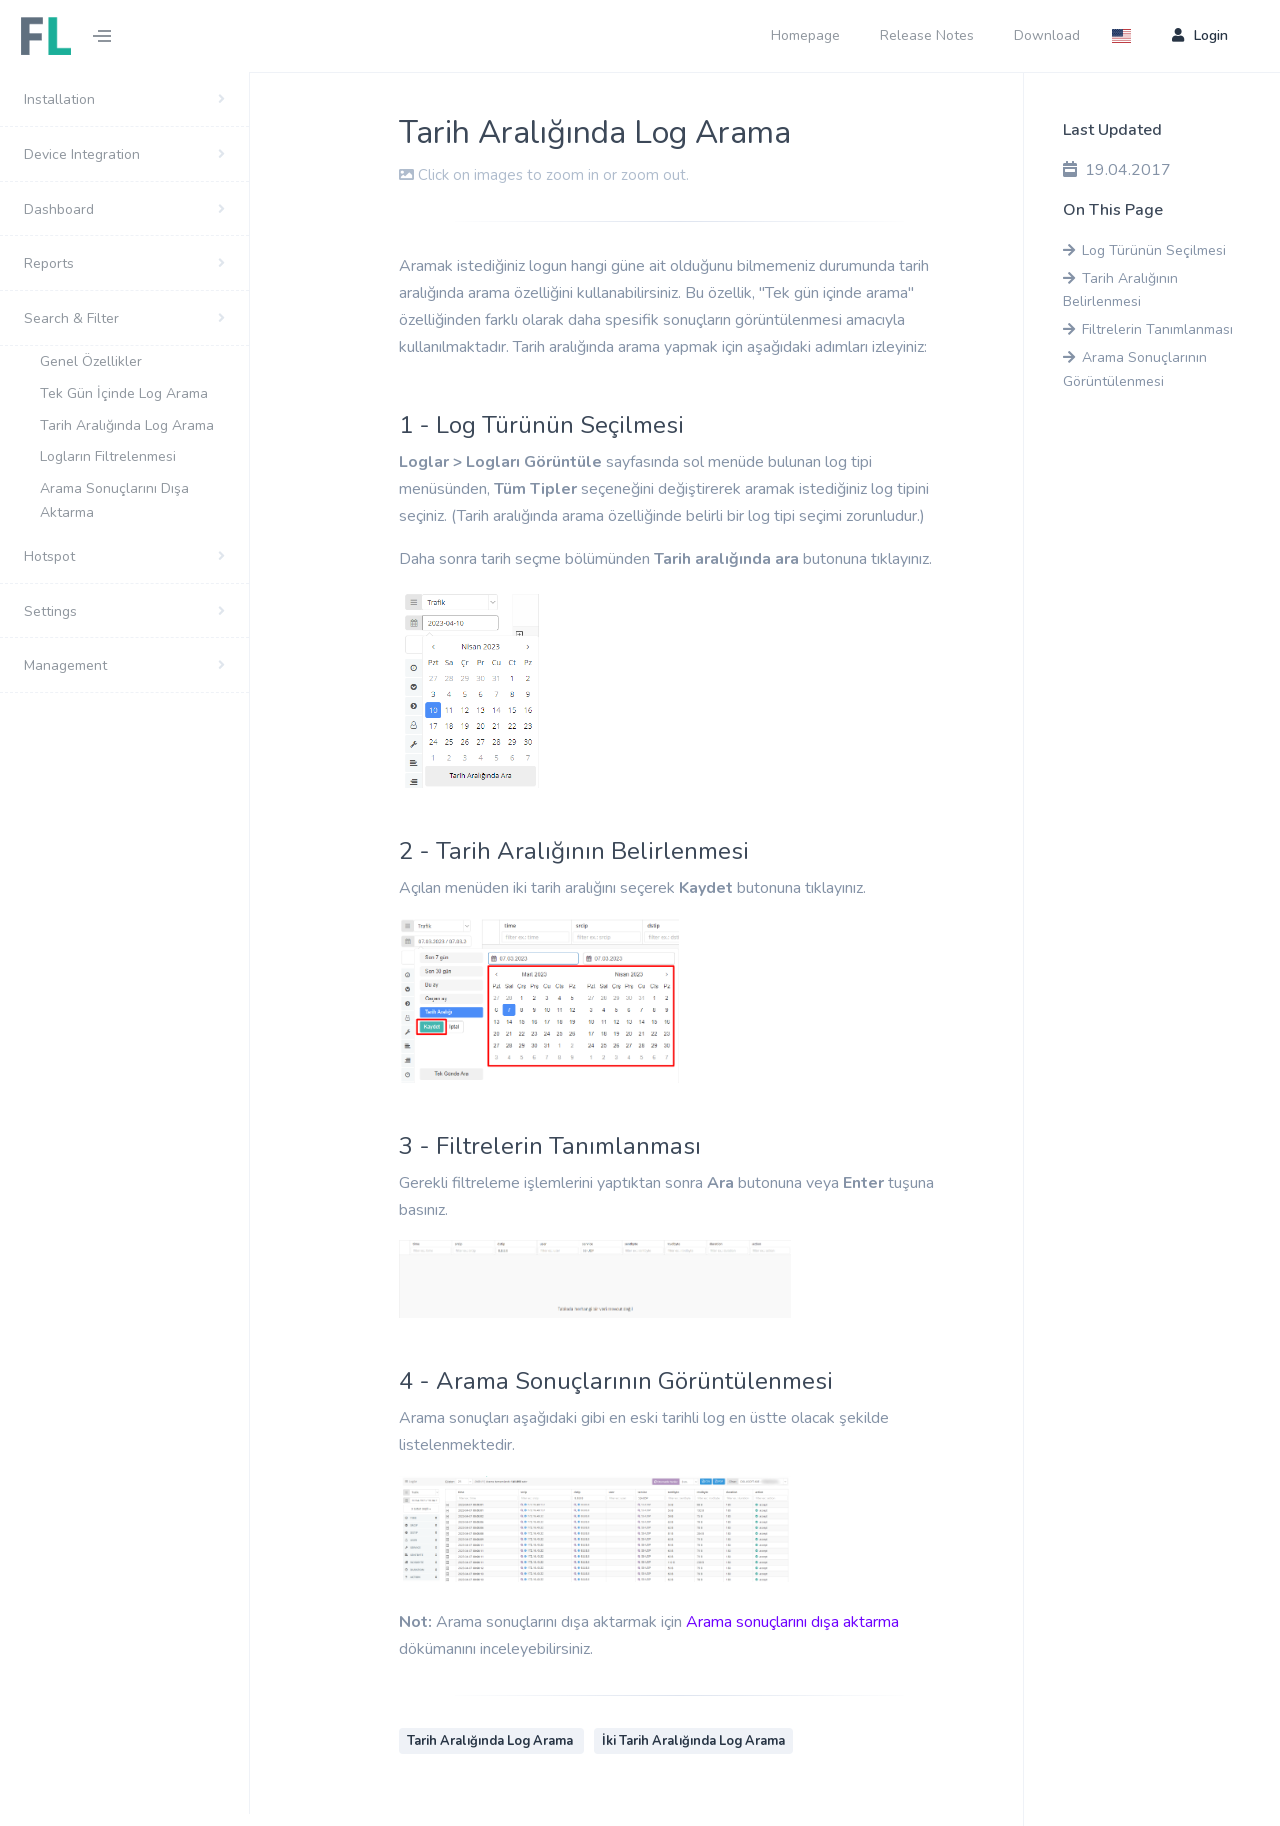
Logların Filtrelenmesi (110, 456)
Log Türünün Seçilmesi (1144, 250)
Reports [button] (49, 263)
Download (1047, 35)
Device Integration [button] (82, 154)
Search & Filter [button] (71, 318)
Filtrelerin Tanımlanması (1148, 329)
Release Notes (927, 35)
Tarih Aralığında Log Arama (127, 425)
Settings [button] (50, 611)
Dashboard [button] (59, 209)
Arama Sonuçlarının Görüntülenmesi (1135, 369)
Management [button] (65, 665)
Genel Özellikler (91, 361)
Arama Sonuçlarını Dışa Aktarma (114, 500)
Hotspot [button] (49, 556)
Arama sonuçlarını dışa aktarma (792, 1622)
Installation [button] (59, 99)
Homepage (805, 35)
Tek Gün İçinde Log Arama (124, 393)
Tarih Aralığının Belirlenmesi (1120, 290)
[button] (1127, 36)
